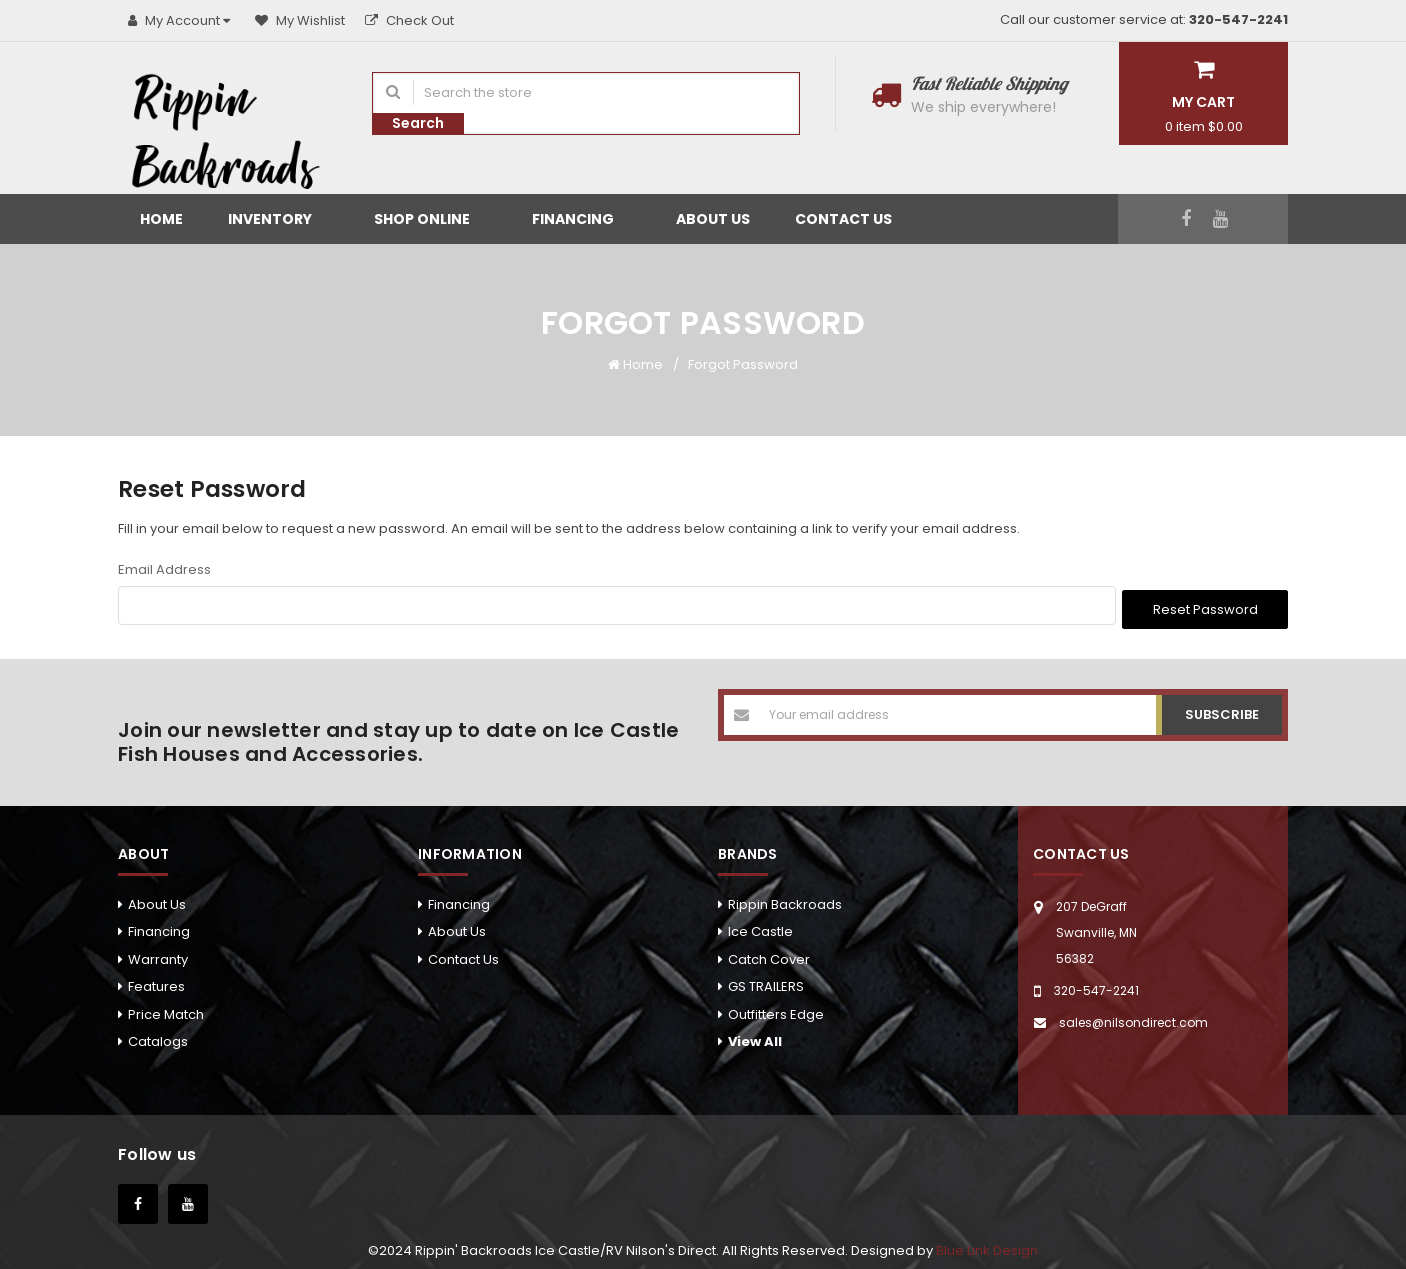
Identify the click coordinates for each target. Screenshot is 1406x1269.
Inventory (278, 219)
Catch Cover (769, 955)
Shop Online (430, 219)
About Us (713, 219)
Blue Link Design (987, 1246)
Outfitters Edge (776, 1010)
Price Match (166, 1010)
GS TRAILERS (766, 983)
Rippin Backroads (785, 900)
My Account (181, 20)
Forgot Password (743, 364)
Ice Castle (760, 928)
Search (418, 123)
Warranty (158, 955)
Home (161, 219)
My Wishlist (300, 20)
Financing (581, 219)
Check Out (409, 20)
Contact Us (843, 219)
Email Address (164, 569)
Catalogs (158, 1037)
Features (156, 983)
